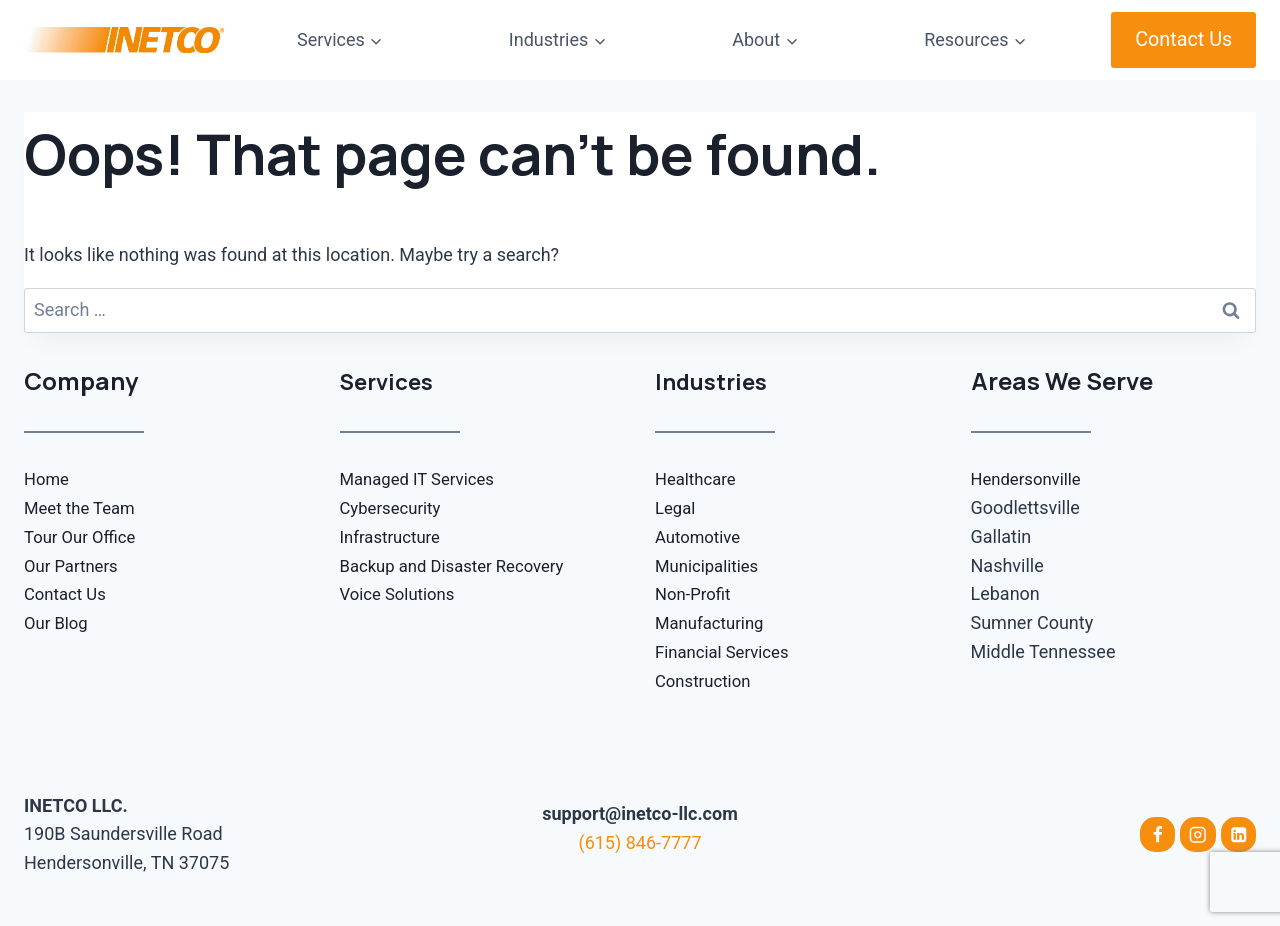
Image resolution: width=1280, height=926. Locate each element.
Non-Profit (695, 593)
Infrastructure (394, 536)
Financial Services (727, 651)
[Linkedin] (1238, 835)
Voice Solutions (402, 593)
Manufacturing (713, 622)
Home (48, 478)
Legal (677, 507)
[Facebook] (1155, 835)
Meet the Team (84, 507)
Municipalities (711, 565)
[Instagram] (1197, 835)
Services (390, 380)
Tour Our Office (84, 536)
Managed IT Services (423, 478)
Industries (715, 380)
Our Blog (58, 622)
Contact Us (1183, 39)
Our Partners (74, 565)
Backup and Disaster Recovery (461, 565)
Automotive (701, 536)
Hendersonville (1030, 478)
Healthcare (698, 478)
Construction (706, 680)
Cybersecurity (394, 507)
